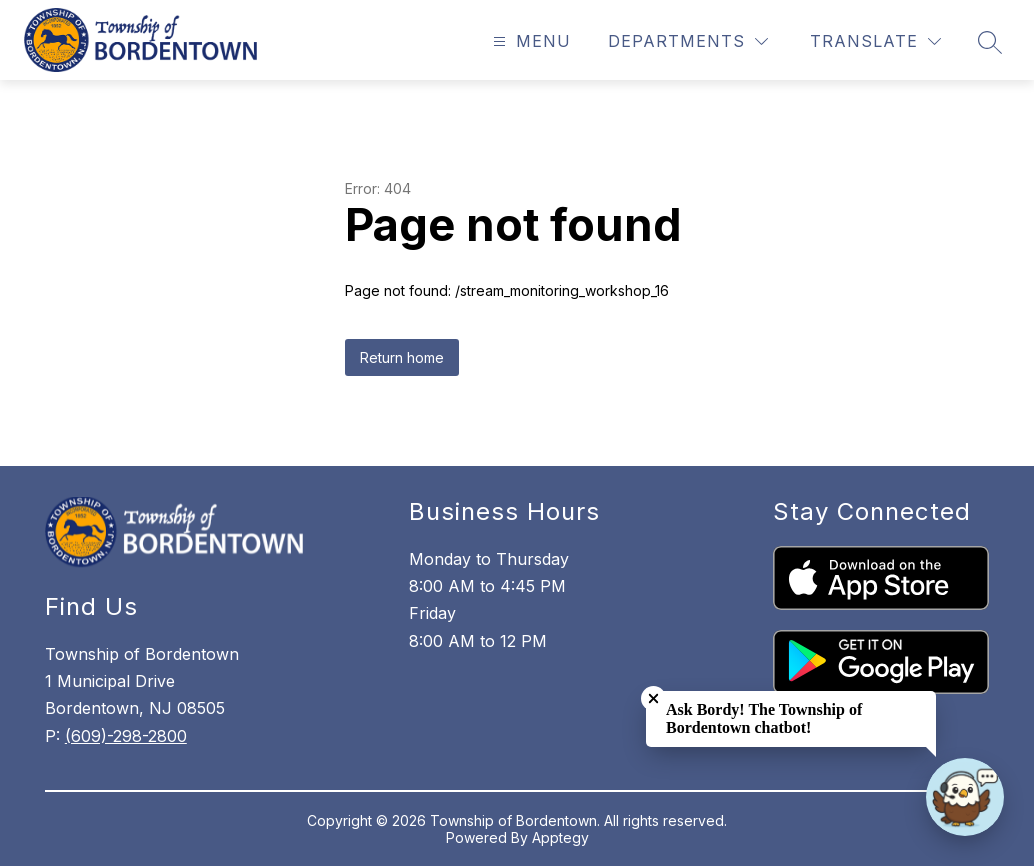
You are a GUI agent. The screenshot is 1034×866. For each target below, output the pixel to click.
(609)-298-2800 (126, 736)
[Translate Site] (875, 41)
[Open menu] (529, 41)
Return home (402, 357)
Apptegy (560, 837)
